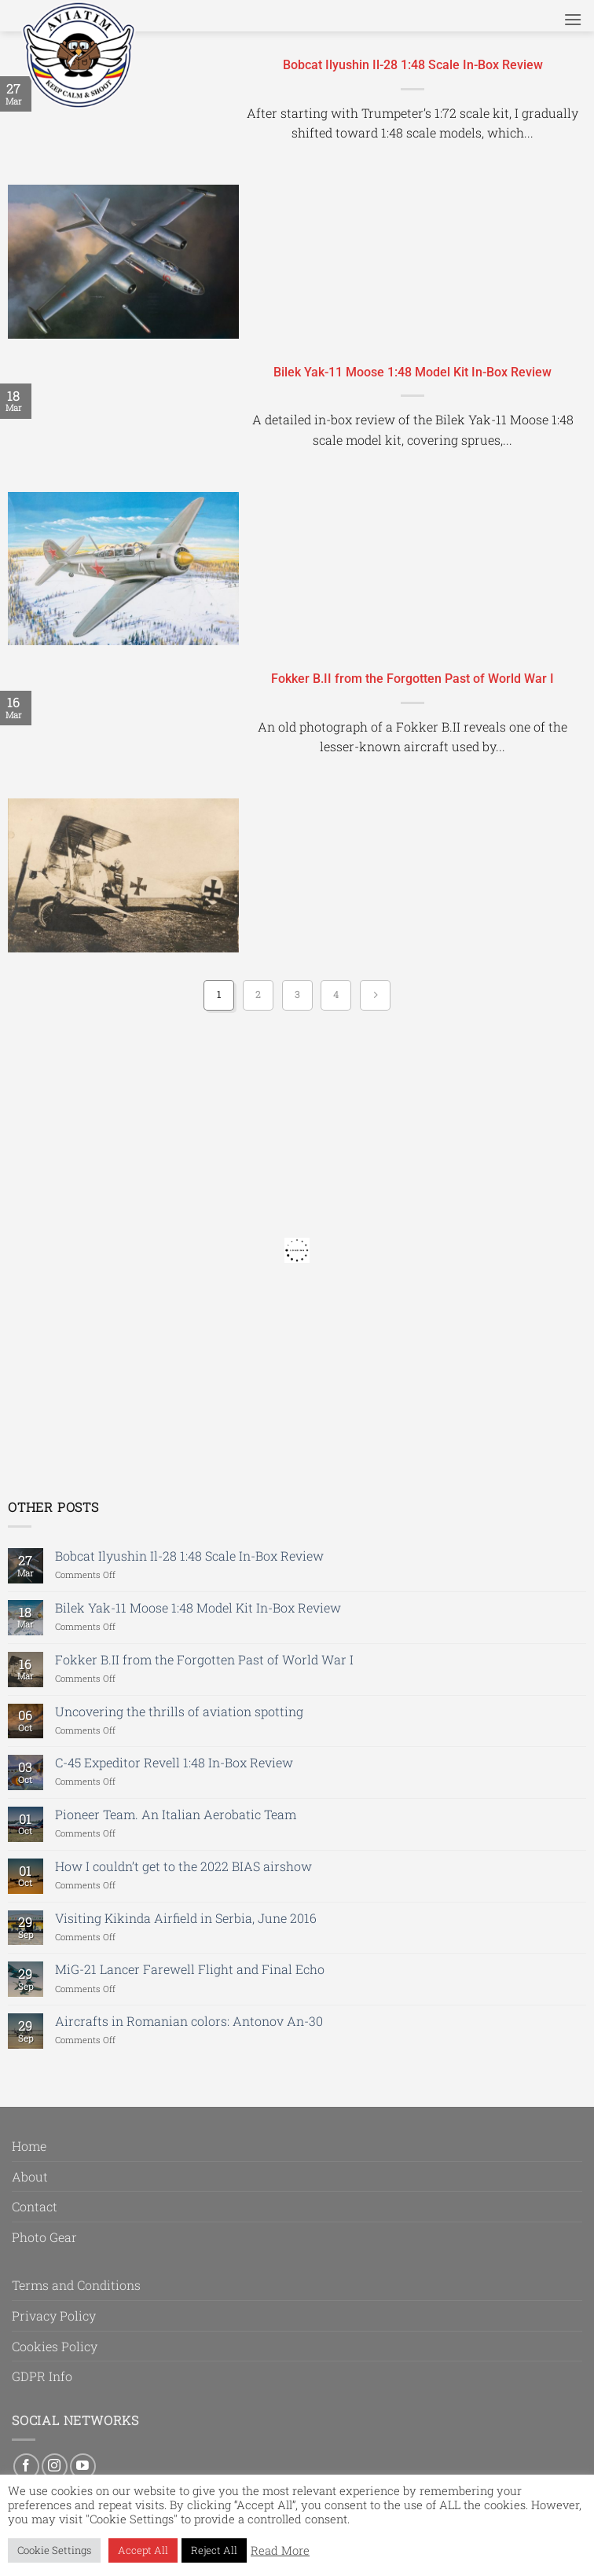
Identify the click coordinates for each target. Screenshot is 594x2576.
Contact (34, 2206)
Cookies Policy (54, 2346)
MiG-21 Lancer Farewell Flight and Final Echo (189, 1968)
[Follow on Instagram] (55, 2466)
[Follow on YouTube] (83, 2466)
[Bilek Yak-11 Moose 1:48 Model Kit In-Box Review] (123, 569)
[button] (572, 19)
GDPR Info (42, 2376)
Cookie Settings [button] (54, 2550)
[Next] (375, 995)
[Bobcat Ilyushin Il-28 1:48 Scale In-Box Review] (123, 262)
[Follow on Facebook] (26, 2466)
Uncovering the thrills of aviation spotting (179, 1711)
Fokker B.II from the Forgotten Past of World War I (412, 678)
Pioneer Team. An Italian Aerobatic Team (175, 1814)
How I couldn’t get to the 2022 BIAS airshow (183, 1866)
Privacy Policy (54, 2315)
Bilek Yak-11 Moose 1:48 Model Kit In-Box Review (412, 372)
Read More (280, 2551)
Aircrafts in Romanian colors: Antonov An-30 (189, 2020)
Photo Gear (44, 2237)
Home (29, 2145)
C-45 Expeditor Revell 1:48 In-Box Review (174, 1762)
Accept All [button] (143, 2550)
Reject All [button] (214, 2550)
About (30, 2176)
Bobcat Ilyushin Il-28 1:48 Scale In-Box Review (413, 64)
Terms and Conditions (76, 2285)
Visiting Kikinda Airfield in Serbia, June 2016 (186, 1917)
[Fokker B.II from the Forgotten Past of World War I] (123, 875)
